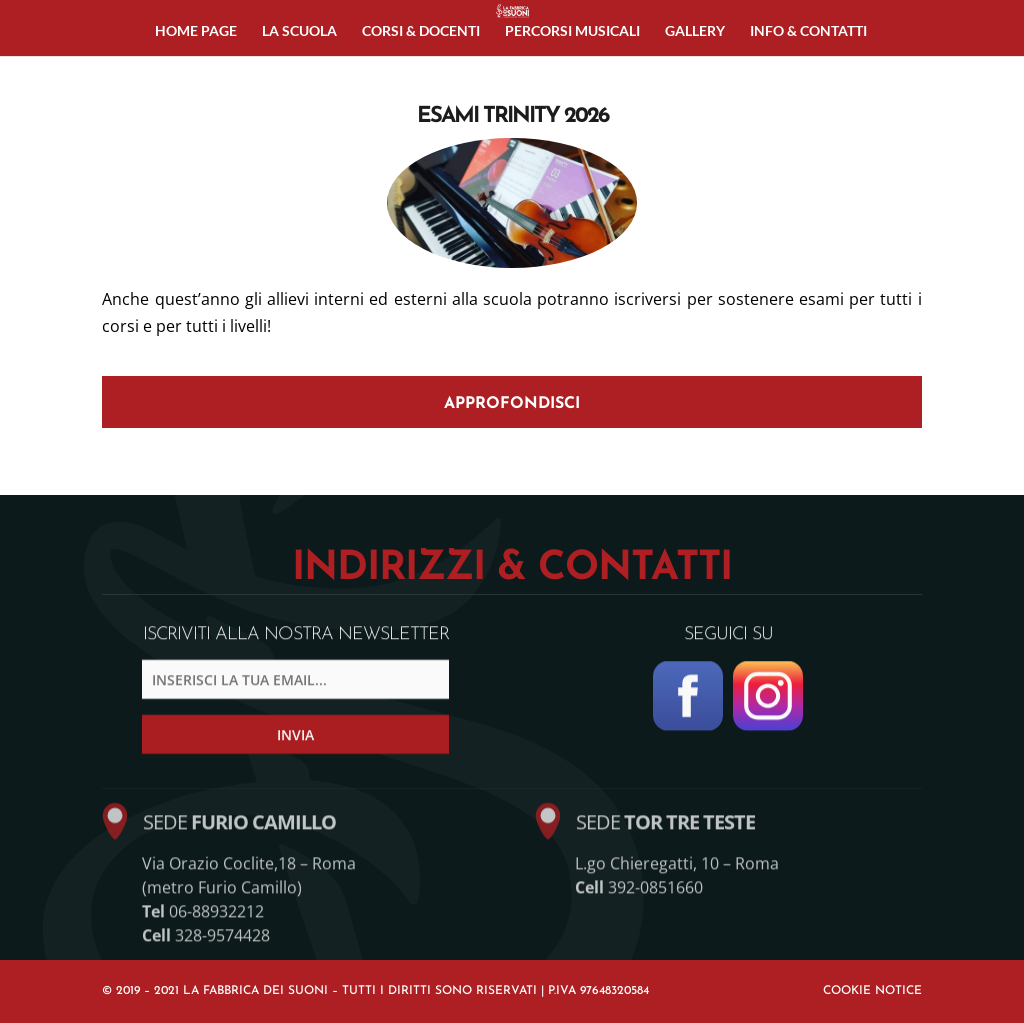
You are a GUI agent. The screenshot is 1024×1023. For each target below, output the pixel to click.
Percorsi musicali (572, 31)
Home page (196, 31)
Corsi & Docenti (421, 31)
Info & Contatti (808, 31)
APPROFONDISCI (512, 404)
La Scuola (299, 31)
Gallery (695, 31)
